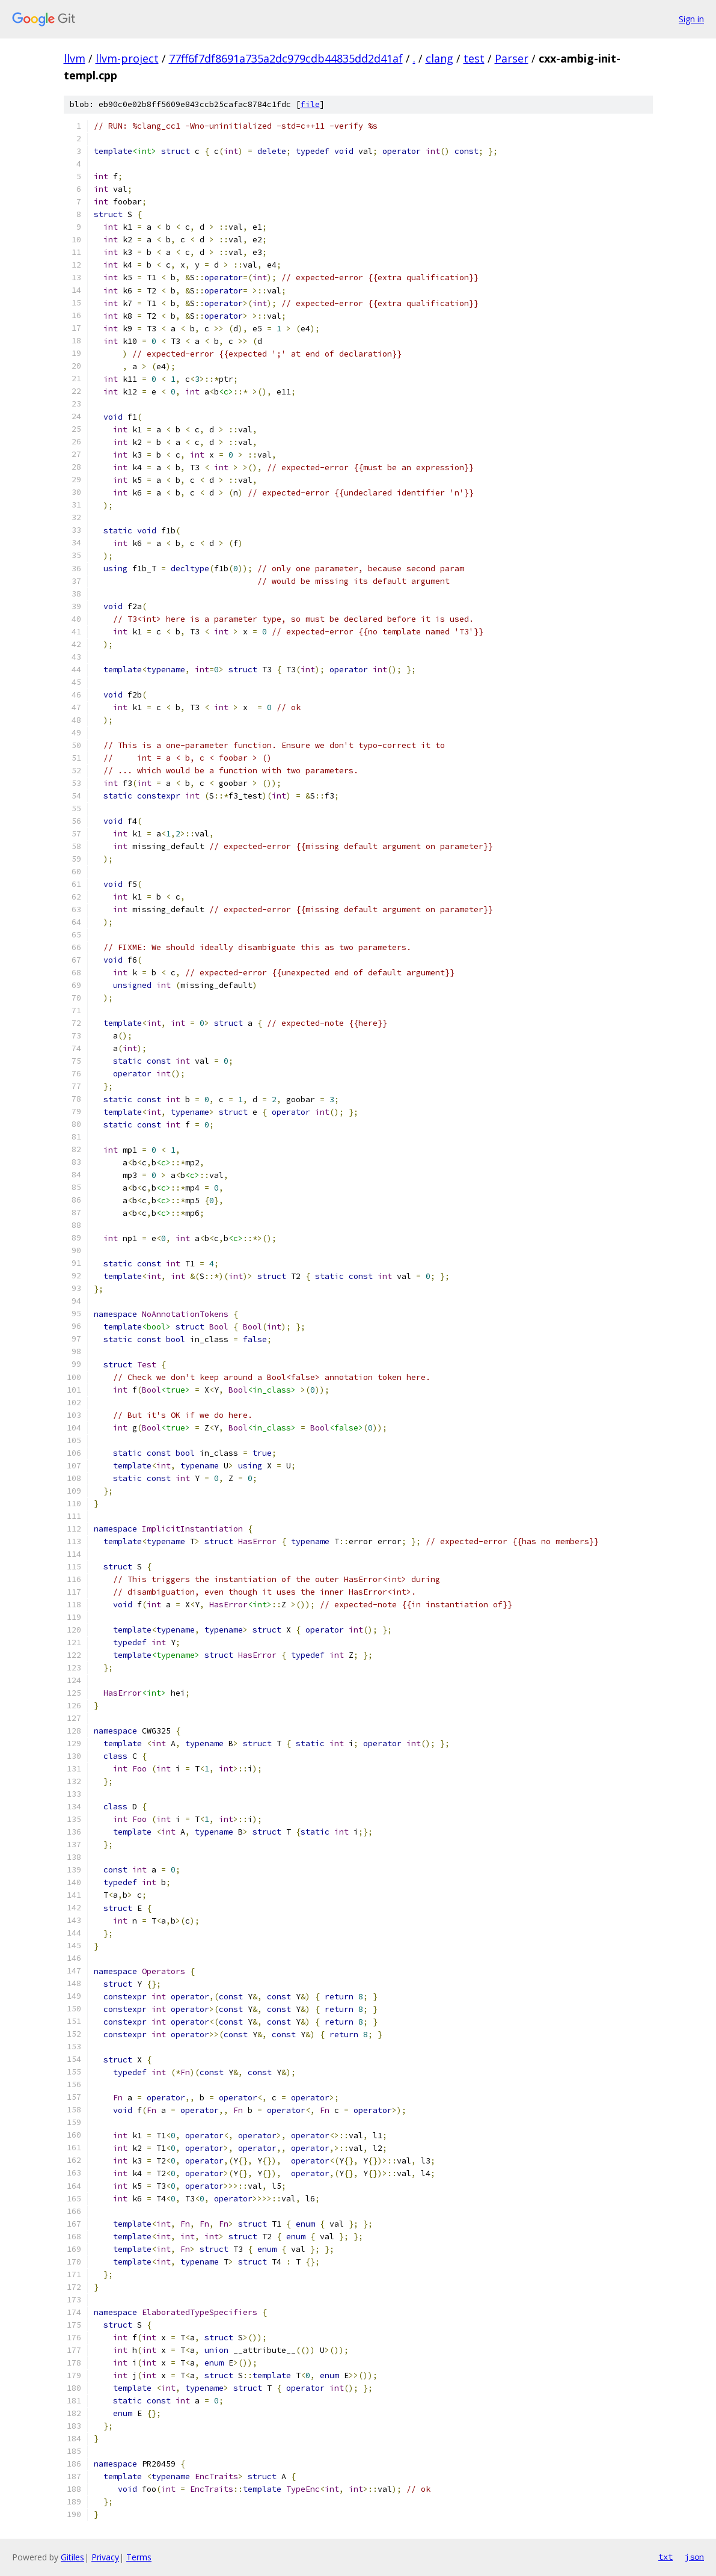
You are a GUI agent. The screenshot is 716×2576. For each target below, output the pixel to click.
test (474, 58)
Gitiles (72, 2557)
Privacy (105, 2557)
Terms (138, 2557)
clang (439, 58)
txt (665, 2556)
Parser (511, 58)
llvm (74, 58)
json (694, 2556)
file (310, 104)
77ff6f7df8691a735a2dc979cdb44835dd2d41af (286, 58)
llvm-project (127, 58)
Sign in (691, 19)
